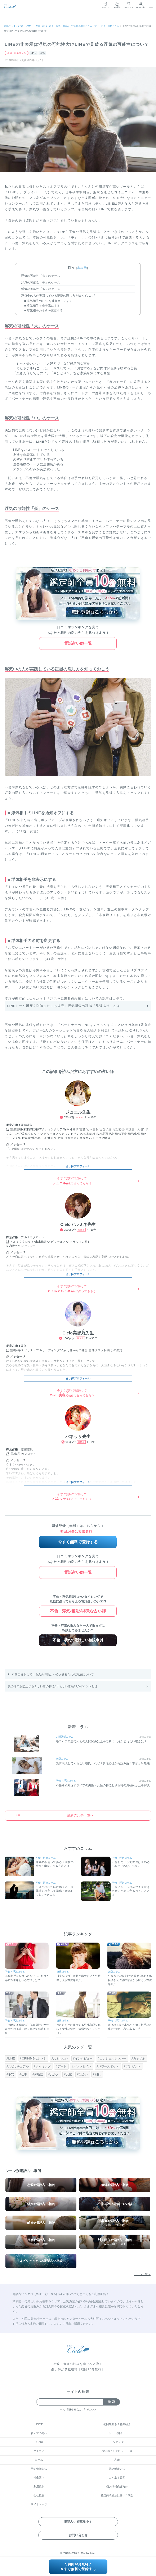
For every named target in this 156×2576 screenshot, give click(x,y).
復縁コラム (63, 1971)
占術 (117, 2460)
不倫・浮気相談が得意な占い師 (78, 1611)
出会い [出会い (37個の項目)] (83, 2074)
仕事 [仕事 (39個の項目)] (24, 2074)
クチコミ (39, 2451)
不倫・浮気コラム (16, 53)
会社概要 (39, 2495)
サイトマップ (39, 2504)
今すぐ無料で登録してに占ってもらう (72, 1181)
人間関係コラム (64, 1736)
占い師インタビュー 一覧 (117, 2451)
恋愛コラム (62, 1758)
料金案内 (39, 2477)
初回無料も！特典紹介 (117, 2424)
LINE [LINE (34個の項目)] (11, 2058)
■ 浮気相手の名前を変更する (43, 310)
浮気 (42, 53)
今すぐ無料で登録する (78, 1542)
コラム (39, 2460)
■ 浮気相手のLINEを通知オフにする (48, 300)
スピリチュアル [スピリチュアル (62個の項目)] (18, 2066)
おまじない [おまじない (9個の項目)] (60, 2058)
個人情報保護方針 (117, 2486)
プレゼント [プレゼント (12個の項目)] (133, 2066)
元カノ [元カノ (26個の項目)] (54, 2074)
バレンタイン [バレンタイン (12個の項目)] (82, 2066)
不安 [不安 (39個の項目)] (11, 2074)
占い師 (39, 2442)
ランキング (117, 2442)
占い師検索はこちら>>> (78, 2409)
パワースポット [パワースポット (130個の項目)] (108, 2066)
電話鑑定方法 (117, 2468)
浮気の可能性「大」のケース (40, 275)
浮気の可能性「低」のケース (40, 289)
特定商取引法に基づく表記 (117, 2495)
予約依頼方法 (39, 2468)
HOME (39, 2424)
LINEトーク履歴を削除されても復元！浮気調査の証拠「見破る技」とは (78, 1005)
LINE (33, 53)
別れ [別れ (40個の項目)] (98, 2074)
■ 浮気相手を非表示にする (42, 305)
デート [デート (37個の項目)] (62, 2066)
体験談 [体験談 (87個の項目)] (38, 2074)
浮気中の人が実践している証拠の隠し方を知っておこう (58, 295)
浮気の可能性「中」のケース (40, 282)
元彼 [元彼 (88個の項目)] (69, 2074)
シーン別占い (117, 2433)
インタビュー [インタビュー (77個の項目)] (84, 2058)
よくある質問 (117, 2477)
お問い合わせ (78, 2535)
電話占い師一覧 (78, 643)
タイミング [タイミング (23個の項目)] (43, 2066)
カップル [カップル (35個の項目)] (139, 2058)
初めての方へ (39, 2433)
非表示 (82, 267)
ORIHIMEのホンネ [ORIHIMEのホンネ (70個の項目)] (34, 2058)
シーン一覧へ (142, 2274)
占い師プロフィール (78, 1166)
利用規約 (39, 2486)
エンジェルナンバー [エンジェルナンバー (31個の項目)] (113, 2058)
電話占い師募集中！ (78, 2522)
